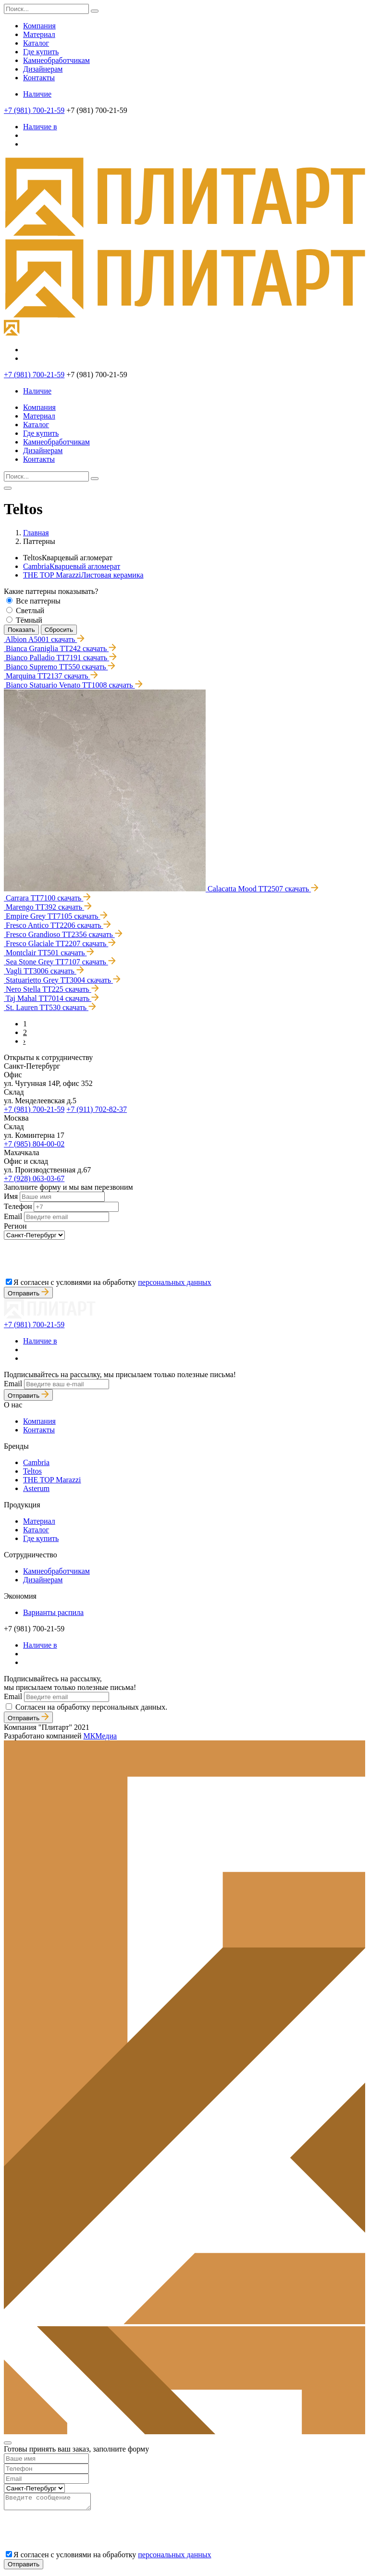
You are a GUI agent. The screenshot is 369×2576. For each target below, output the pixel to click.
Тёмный (29, 620)
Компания (39, 26)
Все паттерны (38, 601)
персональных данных (174, 1282)
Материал (39, 34)
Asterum (36, 1488)
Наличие (37, 94)
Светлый (30, 610)
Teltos (32, 1471)
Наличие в (40, 127)
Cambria (71, 566)
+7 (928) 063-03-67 (34, 1178)
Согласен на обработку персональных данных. (91, 1707)
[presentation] (77, 1258)
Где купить (41, 52)
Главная (36, 533)
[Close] (8, 2442)
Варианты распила (53, 1612)
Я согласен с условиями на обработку (112, 1282)
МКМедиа (100, 1736)
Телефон (18, 1206)
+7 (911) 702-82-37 (96, 1109)
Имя (11, 1196)
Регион (15, 1226)
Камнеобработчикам (56, 60)
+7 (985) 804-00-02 (34, 1144)
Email (13, 1216)
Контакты (39, 78)
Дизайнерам (42, 69)
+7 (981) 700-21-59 (34, 110)
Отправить (28, 1292)
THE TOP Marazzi (83, 575)
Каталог (36, 43)
